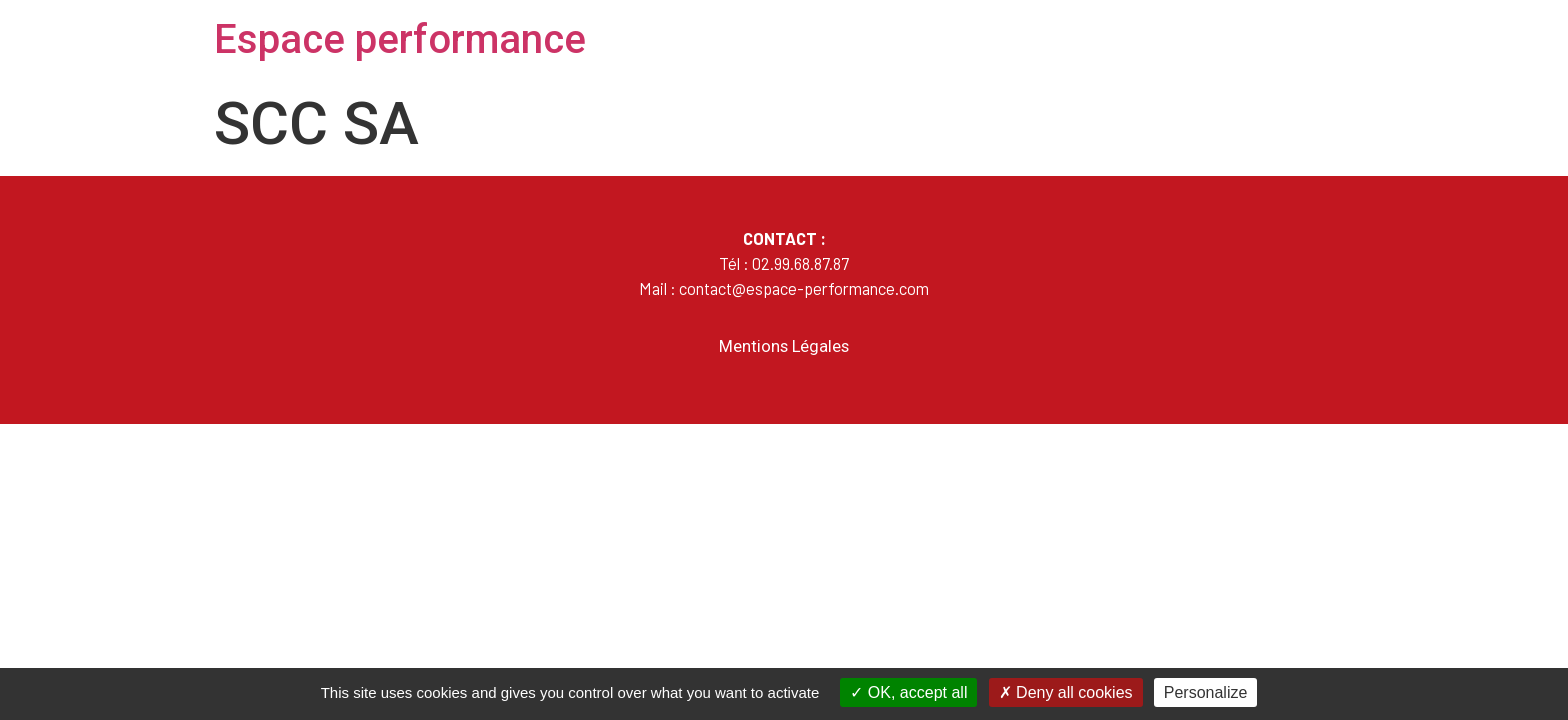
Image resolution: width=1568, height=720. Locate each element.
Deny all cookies (1066, 692)
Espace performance (400, 39)
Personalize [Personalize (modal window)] (1206, 692)
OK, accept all (908, 692)
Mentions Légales (784, 346)
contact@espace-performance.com (804, 288)
